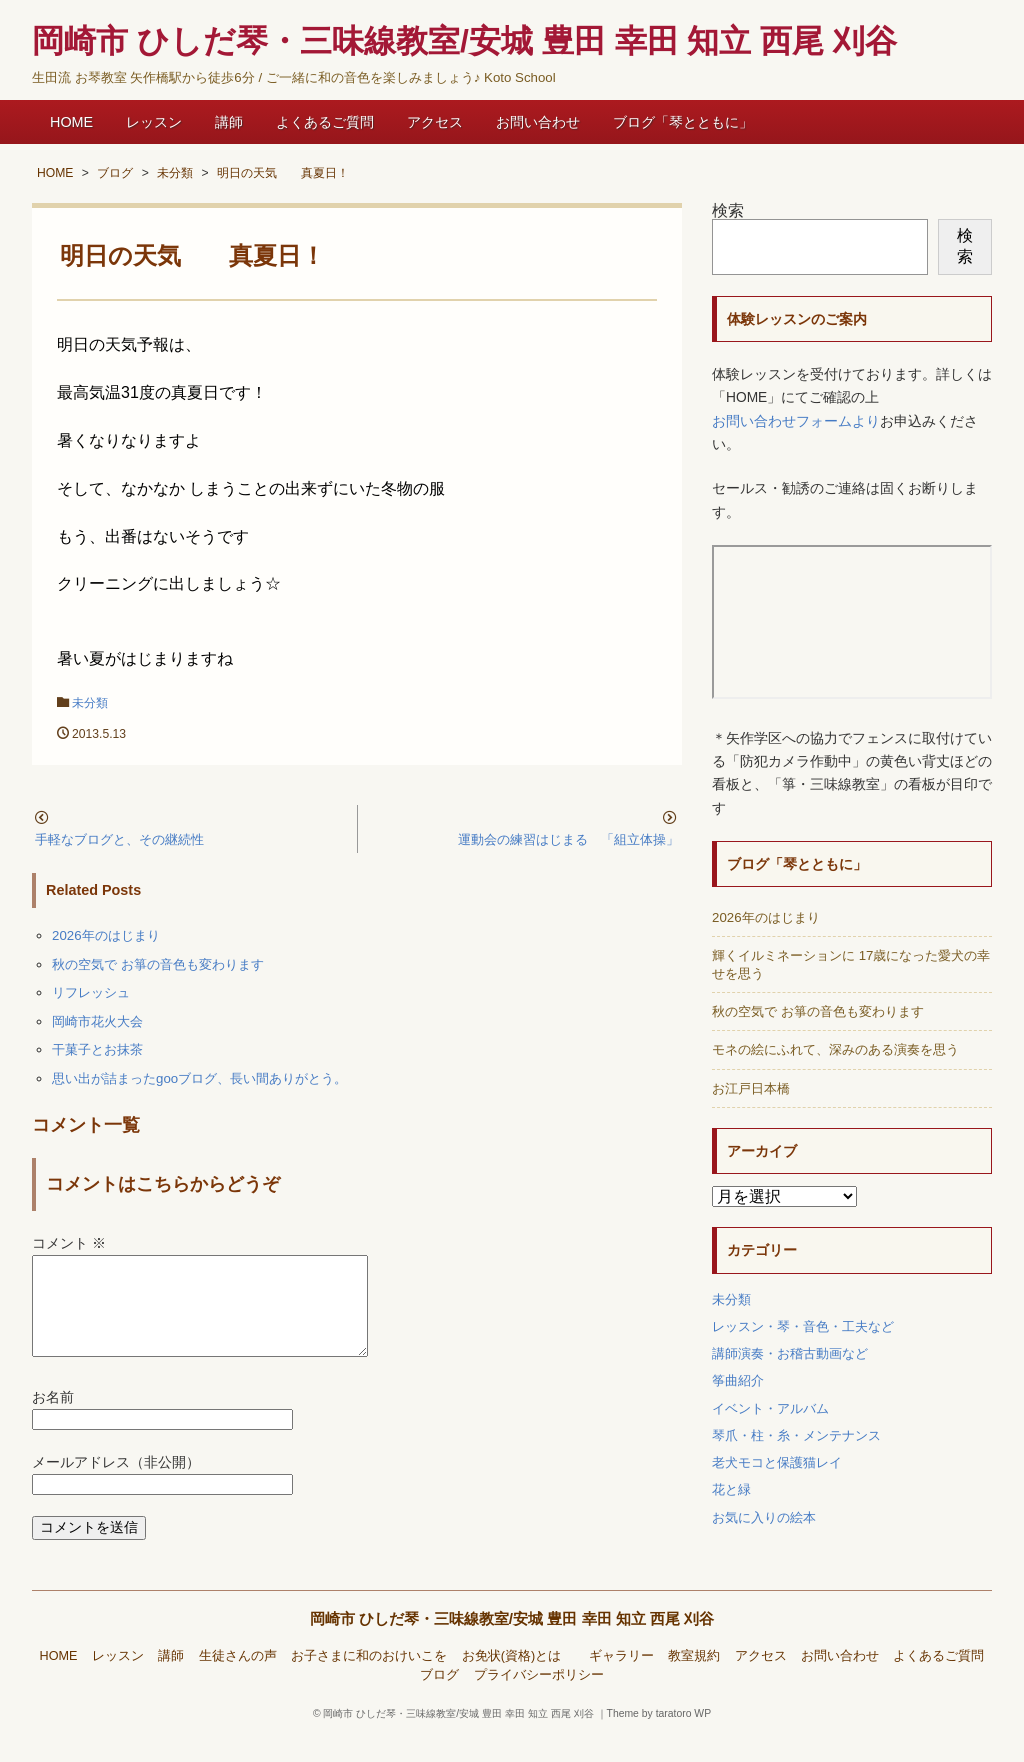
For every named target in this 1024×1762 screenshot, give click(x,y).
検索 (728, 210)
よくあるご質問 (325, 122)
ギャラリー (621, 1680)
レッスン (154, 122)
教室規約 (694, 1680)
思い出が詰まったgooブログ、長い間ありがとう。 (199, 1078)
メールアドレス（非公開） (116, 1486)
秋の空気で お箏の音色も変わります (158, 964)
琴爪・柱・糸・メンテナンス (796, 1435)
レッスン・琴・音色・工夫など (803, 1326)
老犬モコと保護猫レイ (777, 1462)
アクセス (435, 122)
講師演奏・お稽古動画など (790, 1353)
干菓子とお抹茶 (97, 1049)
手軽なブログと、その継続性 (119, 839)
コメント (69, 1243)
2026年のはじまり (106, 935)
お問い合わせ (538, 122)
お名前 (53, 1421)
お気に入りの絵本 (764, 1517)
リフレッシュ (91, 992)
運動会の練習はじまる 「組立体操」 (568, 839)
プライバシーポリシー (539, 1699)
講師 (229, 122)
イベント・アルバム (770, 1408)
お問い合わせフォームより (796, 421)
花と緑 (731, 1489)
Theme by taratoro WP (659, 1737)
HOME (71, 122)
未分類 (90, 703)
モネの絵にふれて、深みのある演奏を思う (835, 1049)
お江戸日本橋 (751, 1088)
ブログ (439, 1699)
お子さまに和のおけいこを (369, 1680)
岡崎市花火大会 (97, 1021)
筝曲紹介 (738, 1380)
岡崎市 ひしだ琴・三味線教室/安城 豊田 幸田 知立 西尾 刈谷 (512, 1642)
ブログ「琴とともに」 (683, 122)
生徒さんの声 (238, 1680)
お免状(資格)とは (518, 1680)
